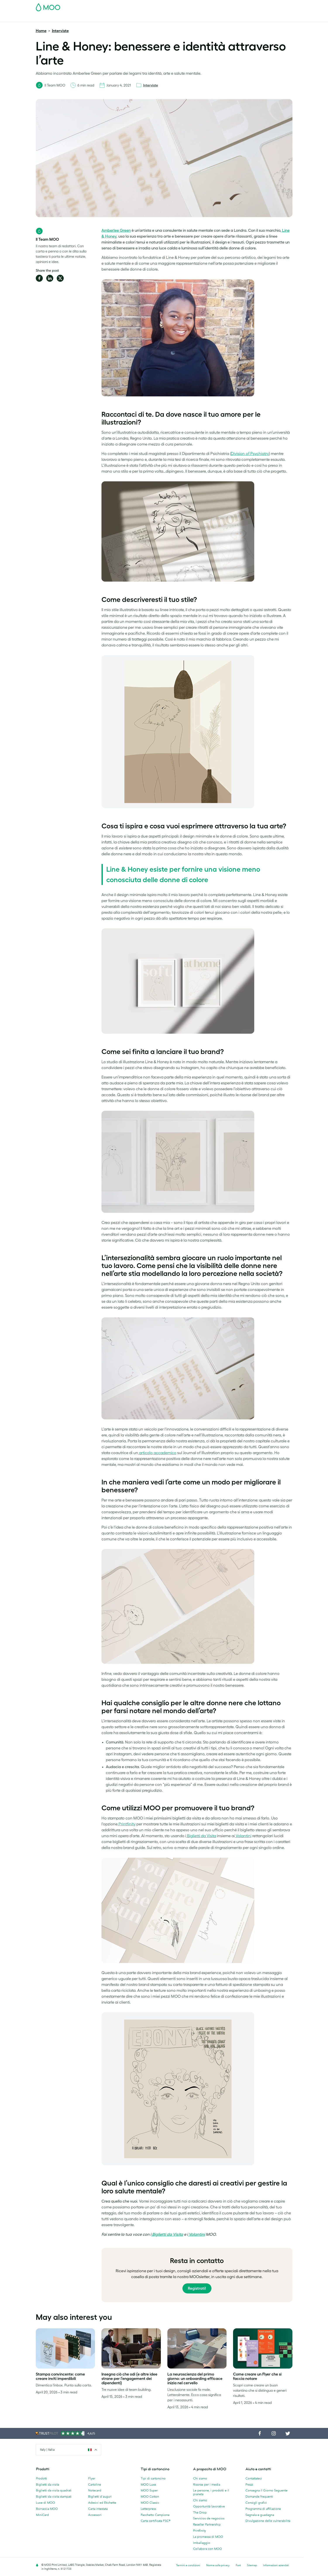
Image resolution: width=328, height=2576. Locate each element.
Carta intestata (98, 2509)
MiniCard (42, 2515)
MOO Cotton (150, 2496)
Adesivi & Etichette (97, 18)
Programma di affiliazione (263, 2509)
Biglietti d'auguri (100, 2496)
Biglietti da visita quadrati (54, 2490)
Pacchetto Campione (199, 6)
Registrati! (197, 2288)
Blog (203, 18)
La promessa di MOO (208, 2537)
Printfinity (199, 2531)
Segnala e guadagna (260, 2515)
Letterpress (148, 2509)
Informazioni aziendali (276, 2565)
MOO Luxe (148, 2484)
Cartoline (71, 18)
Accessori (157, 18)
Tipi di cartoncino (153, 2478)
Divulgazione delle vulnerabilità (268, 2521)
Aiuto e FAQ (220, 18)
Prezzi (249, 2484)
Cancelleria (136, 18)
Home (41, 31)
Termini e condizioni (188, 2565)
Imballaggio (201, 2543)
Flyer (119, 18)
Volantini (196, 2234)
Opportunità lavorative (209, 2506)
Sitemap (252, 2565)
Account (224, 6)
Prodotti (41, 2478)
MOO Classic (150, 2503)
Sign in (239, 6)
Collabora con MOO (207, 2549)
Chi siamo (200, 2478)
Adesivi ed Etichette (102, 2503)
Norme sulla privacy (218, 2565)
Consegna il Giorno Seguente (266, 2490)
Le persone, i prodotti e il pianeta (211, 2492)
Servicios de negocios (208, 2518)
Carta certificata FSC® (155, 2521)
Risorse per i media (206, 2484)
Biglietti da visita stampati (54, 2496)
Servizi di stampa (182, 18)
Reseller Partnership (207, 2524)
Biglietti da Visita (48, 18)
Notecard (94, 2490)
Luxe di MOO (45, 2503)
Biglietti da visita (47, 2484)
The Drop (200, 2512)
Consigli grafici (256, 2503)
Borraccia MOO (47, 2509)
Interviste (60, 31)
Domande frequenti (259, 2496)
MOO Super (149, 2490)
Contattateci (254, 2478)
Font (238, 2565)
